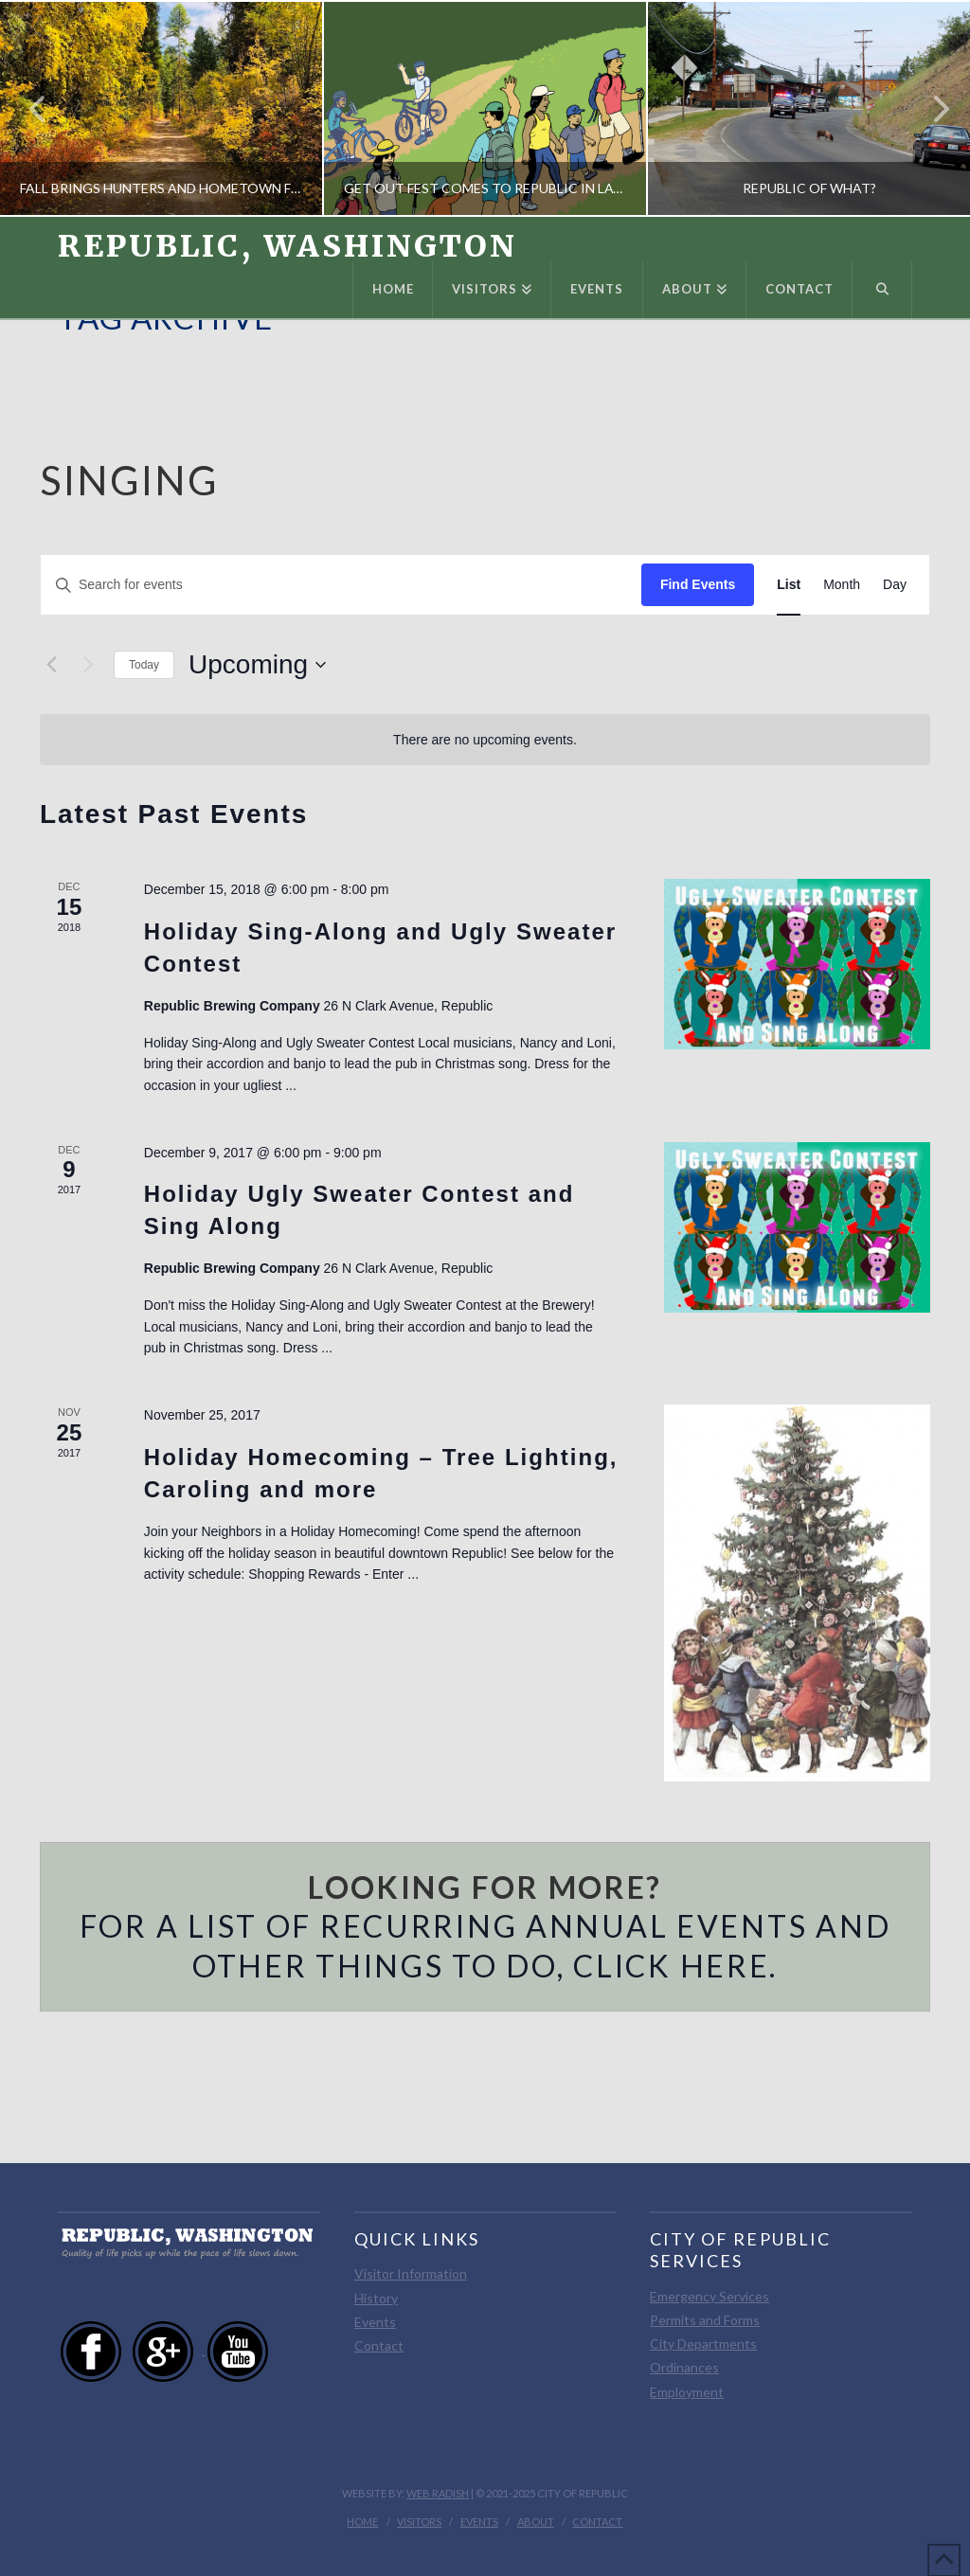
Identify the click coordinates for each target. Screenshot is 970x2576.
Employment (687, 2392)
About (535, 2521)
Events (375, 2322)
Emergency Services (709, 2296)
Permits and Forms (705, 2320)
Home (362, 2521)
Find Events (697, 584)
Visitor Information (410, 2273)
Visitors (419, 2521)
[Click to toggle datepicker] (257, 665)
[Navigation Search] (882, 289)
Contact (379, 2345)
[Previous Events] (51, 664)
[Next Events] (88, 664)
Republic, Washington (287, 246)
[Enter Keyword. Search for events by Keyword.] (341, 585)
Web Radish (437, 2493)
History (376, 2298)
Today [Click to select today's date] (144, 664)
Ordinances (684, 2367)
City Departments (703, 2343)
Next (930, 108)
